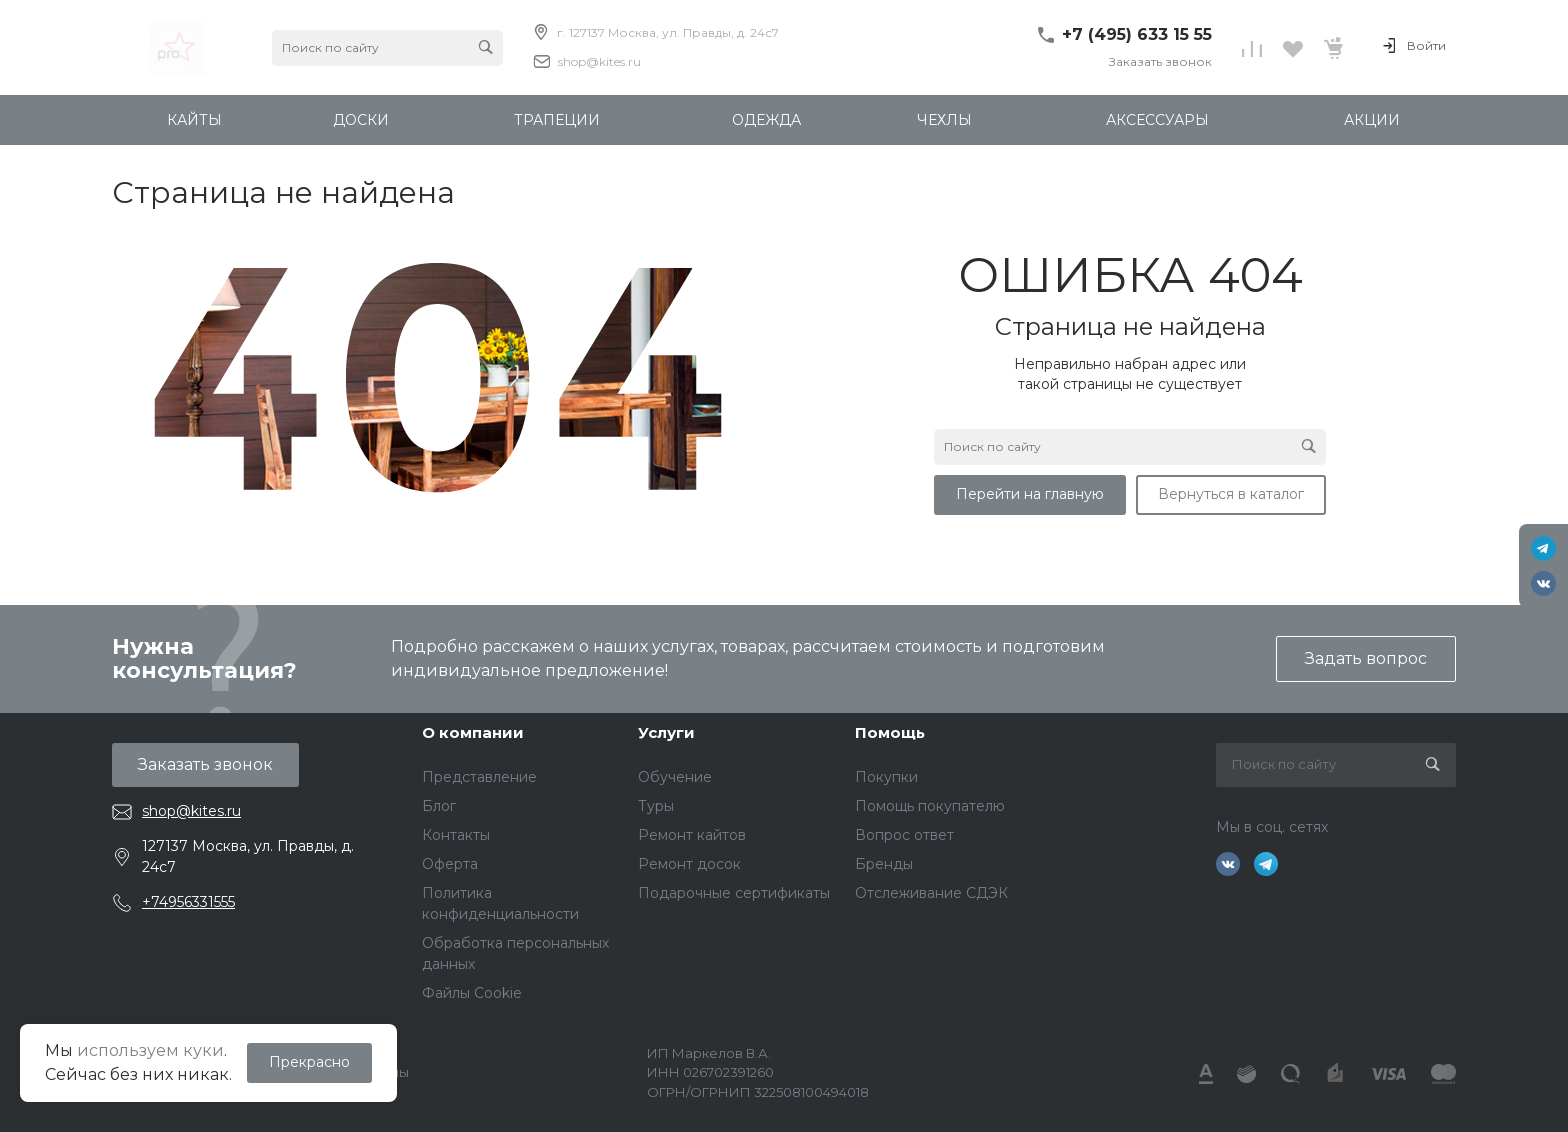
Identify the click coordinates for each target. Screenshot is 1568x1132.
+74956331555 (188, 902)
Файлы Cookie (472, 993)
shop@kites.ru (599, 61)
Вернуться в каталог (1231, 494)
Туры (656, 806)
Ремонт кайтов (692, 835)
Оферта (450, 864)
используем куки (150, 1050)
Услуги (666, 732)
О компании (473, 732)
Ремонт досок (689, 864)
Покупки (886, 777)
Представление (479, 777)
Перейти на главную (1030, 494)
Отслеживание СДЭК (931, 893)
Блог (439, 806)
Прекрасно (309, 1062)
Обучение (675, 777)
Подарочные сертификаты (734, 893)
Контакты (456, 835)
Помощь (890, 732)
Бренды (884, 864)
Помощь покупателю (930, 806)
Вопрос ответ (904, 835)
